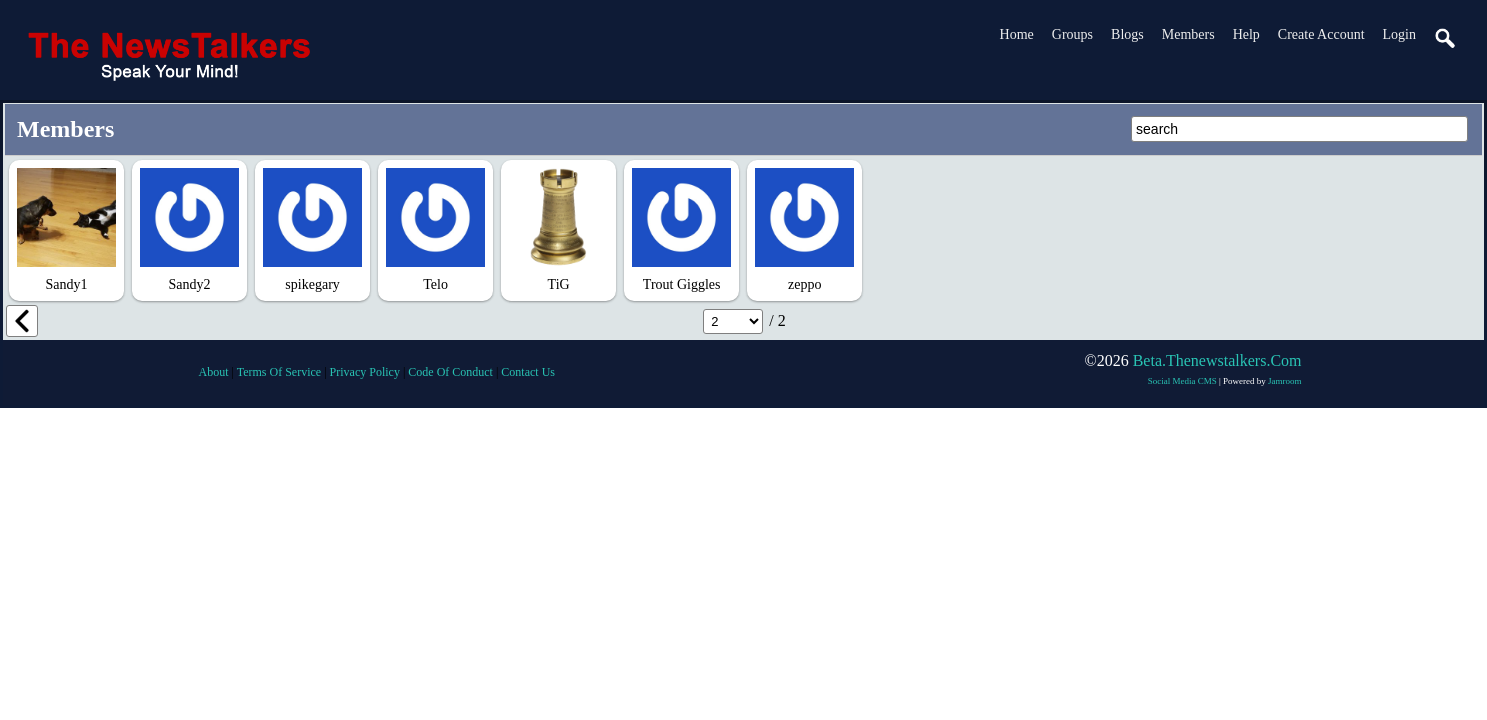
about (214, 372)
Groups (1072, 34)
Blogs (1127, 34)
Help (1246, 34)
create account (1321, 34)
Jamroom (1285, 381)
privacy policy (365, 372)
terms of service (279, 372)
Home (1017, 34)
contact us (528, 372)
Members (1188, 34)
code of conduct (450, 372)
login (1399, 34)
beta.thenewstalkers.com (1217, 360)
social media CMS (1182, 381)
